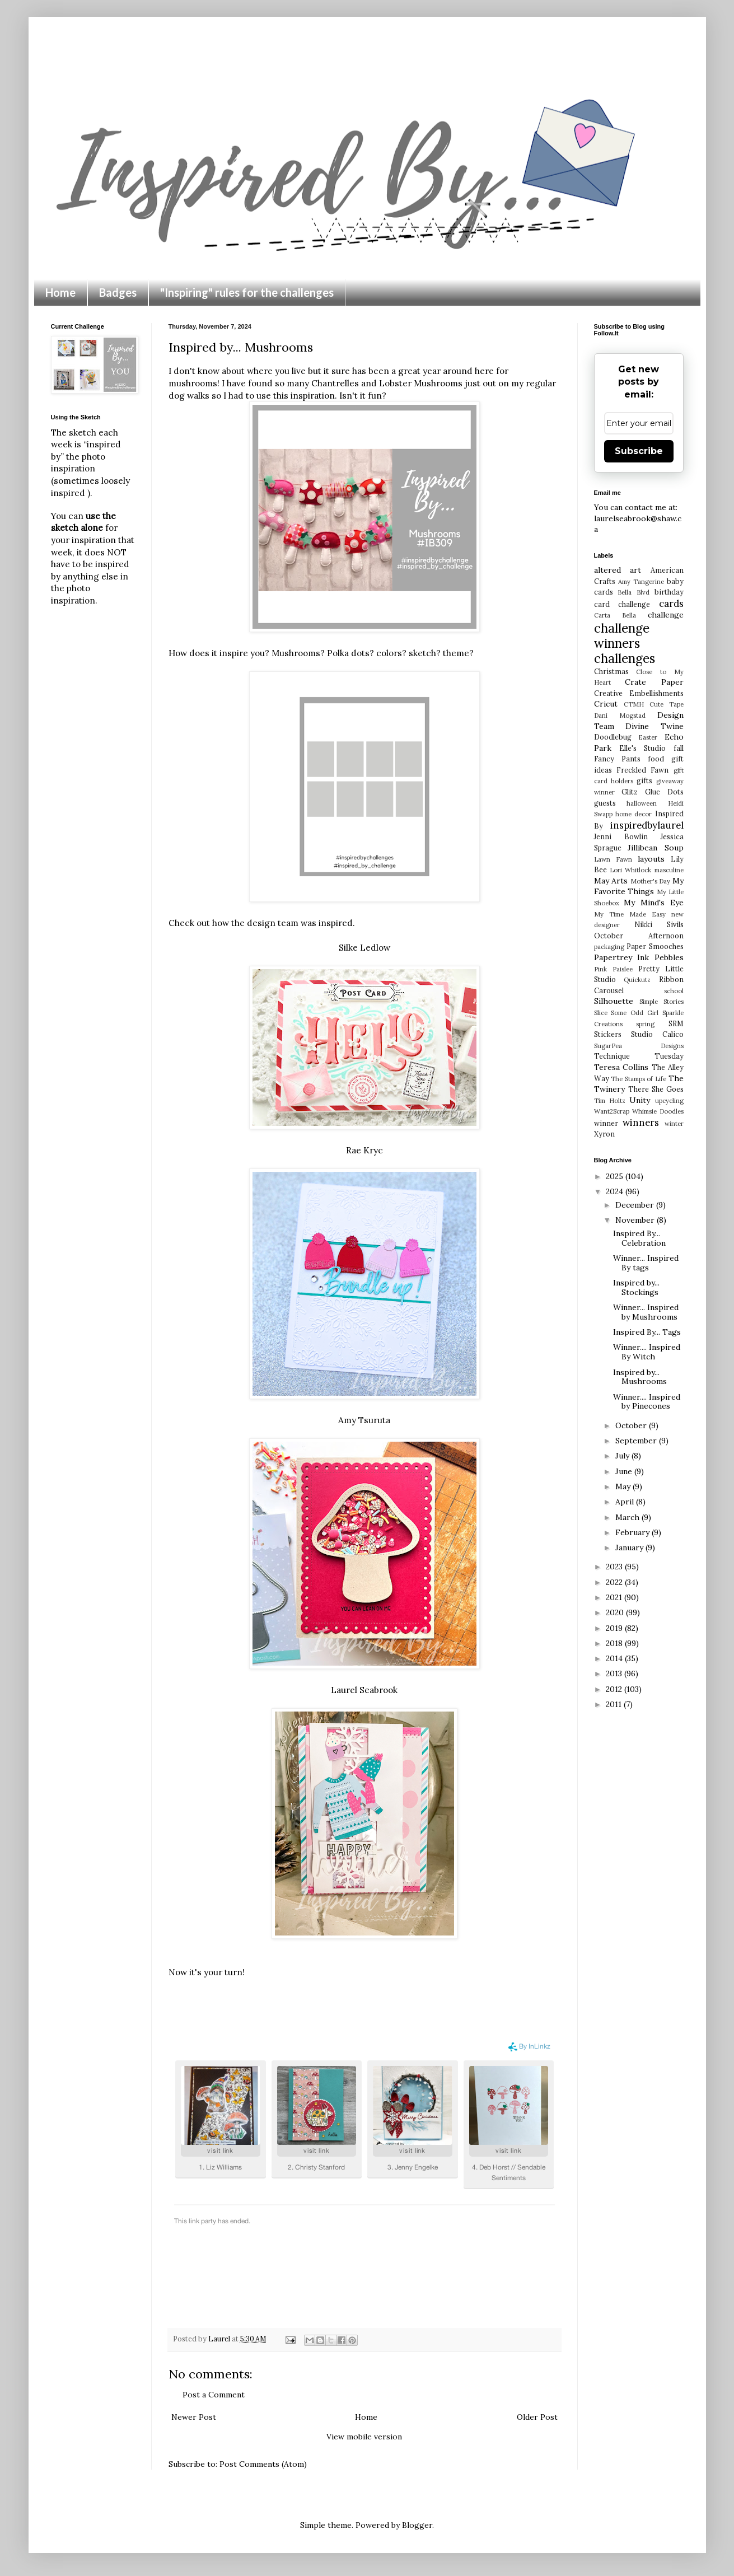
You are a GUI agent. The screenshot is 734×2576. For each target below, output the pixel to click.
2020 (616, 1612)
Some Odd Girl (634, 1013)
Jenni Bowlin (621, 836)
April (625, 1502)
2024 (615, 1191)
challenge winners (621, 635)
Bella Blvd (633, 592)
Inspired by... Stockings (636, 1287)
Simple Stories (661, 1002)
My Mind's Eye (653, 902)
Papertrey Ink (621, 957)
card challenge (622, 604)
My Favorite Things (639, 886)
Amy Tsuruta (364, 1420)
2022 (615, 1582)
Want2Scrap (611, 1111)
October (632, 1425)
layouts (651, 859)
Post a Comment (214, 2395)
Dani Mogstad (620, 715)
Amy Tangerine (641, 582)
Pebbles (669, 957)
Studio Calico (657, 1034)
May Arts (611, 881)
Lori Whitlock (630, 870)
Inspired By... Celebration (639, 1238)
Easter (647, 737)
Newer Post (193, 2417)
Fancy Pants (617, 758)
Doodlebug (613, 736)
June (624, 1471)
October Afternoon (639, 935)
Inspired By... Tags (647, 1332)
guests (605, 802)
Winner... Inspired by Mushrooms (646, 1312)
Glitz (629, 791)
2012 (615, 1689)
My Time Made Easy (630, 914)
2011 (615, 1704)
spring (645, 1024)
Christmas (611, 671)
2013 (615, 1673)
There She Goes (656, 1088)
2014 (615, 1658)
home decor (633, 814)
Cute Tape (666, 704)
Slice (600, 1013)
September (637, 1441)
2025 (615, 1176)
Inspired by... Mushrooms (640, 1377)
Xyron (604, 1133)
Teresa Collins (621, 1067)
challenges (624, 658)
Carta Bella (615, 615)
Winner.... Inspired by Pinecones (646, 1401)
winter (674, 1124)
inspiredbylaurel (647, 825)
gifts (644, 780)
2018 (615, 1643)
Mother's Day (650, 881)
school (674, 991)
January (630, 1547)
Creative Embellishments (639, 693)
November (636, 1220)
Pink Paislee (613, 969)
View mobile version (364, 2437)
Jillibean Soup (656, 848)
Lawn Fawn (613, 859)
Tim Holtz (609, 1101)
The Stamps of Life (638, 1079)
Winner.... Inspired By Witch (646, 1352)
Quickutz (637, 980)
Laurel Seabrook (364, 1690)
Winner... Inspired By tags (646, 1263)
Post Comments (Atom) (263, 2464)
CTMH (634, 704)
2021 (615, 1597)
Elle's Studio (642, 748)
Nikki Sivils (659, 924)
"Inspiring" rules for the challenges (247, 292)
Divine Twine (654, 726)
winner (606, 1123)
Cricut (606, 704)
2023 (615, 1567)
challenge (666, 615)
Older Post (537, 2417)
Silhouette (613, 1001)
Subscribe (639, 451)
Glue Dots (664, 791)
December (635, 1205)
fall (679, 748)
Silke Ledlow (364, 947)
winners (641, 1122)
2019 (615, 1628)
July (623, 1456)
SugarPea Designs (639, 1046)
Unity (639, 1100)
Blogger (417, 2525)
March (628, 1517)
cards (671, 603)
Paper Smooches (655, 946)
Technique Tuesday (639, 1055)
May (624, 1486)
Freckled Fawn (642, 769)
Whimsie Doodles (658, 1111)
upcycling (669, 1101)
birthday (669, 591)
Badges (118, 292)
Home (60, 292)
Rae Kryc (364, 1150)
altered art (618, 570)
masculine (669, 870)
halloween (642, 803)
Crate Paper (654, 682)
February (633, 1532)
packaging (609, 947)
